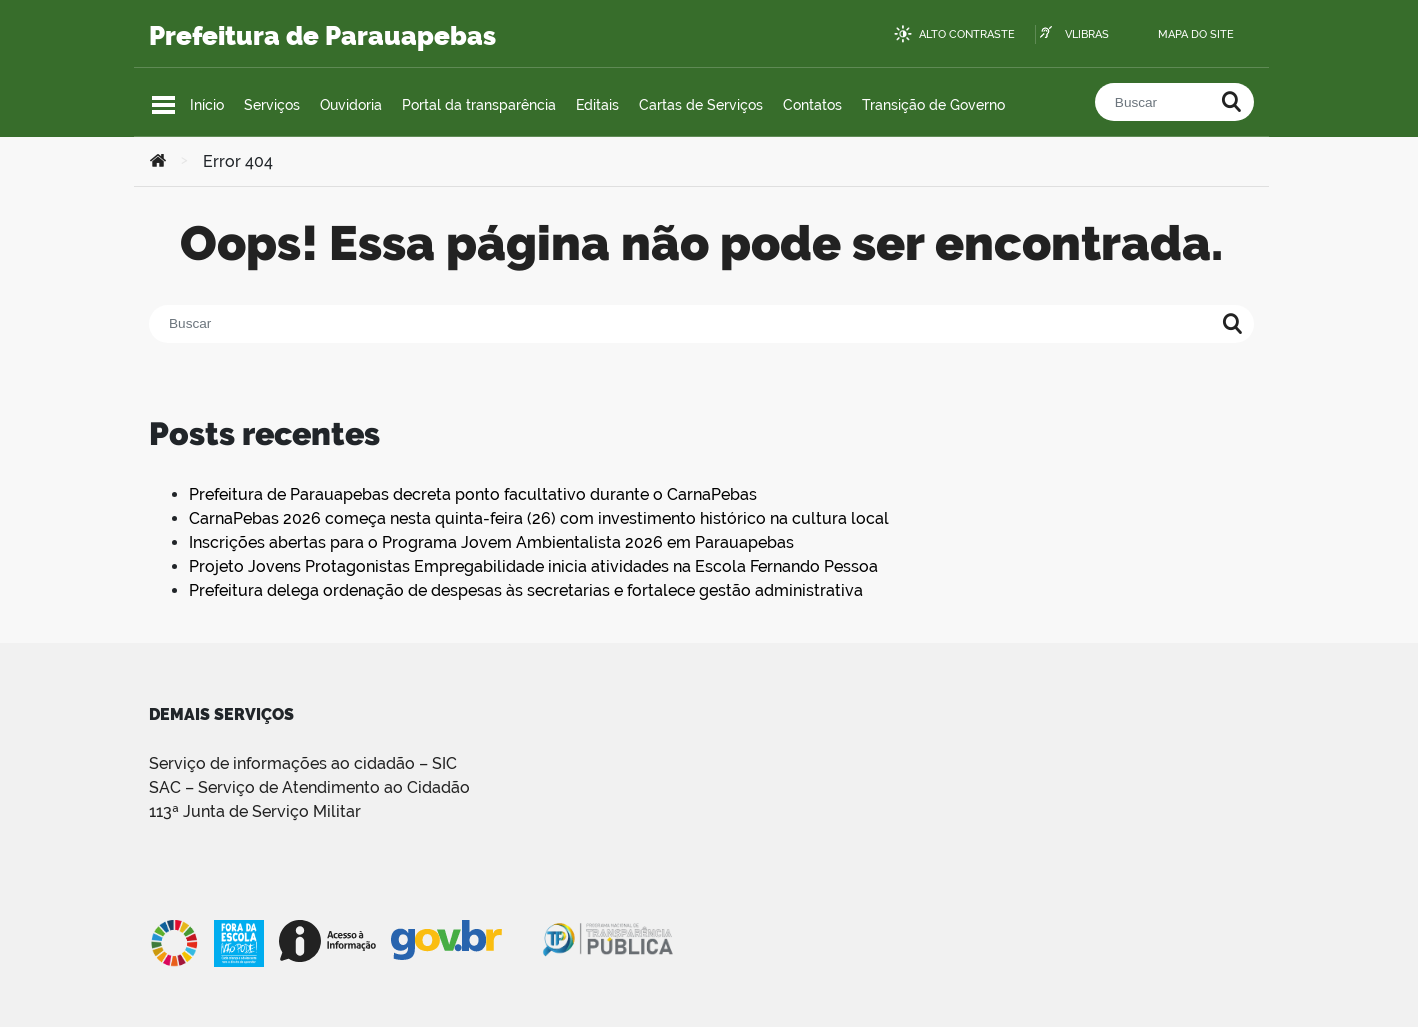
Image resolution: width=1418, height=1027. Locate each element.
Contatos (812, 105)
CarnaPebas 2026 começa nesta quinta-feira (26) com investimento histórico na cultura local (539, 518)
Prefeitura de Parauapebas (322, 36)
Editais (597, 105)
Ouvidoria (351, 105)
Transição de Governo (933, 105)
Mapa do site (1196, 34)
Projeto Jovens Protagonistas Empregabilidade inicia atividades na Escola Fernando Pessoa (533, 566)
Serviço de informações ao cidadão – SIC (303, 763)
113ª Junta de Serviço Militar (255, 811)
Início (207, 105)
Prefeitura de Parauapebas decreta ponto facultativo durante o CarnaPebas (473, 494)
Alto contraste (967, 34)
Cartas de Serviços (701, 105)
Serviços (272, 105)
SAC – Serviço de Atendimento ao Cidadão (309, 787)
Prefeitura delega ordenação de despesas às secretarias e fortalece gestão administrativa (526, 590)
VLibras (1087, 34)
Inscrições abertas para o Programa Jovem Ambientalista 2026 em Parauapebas (491, 542)
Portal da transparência (479, 105)
